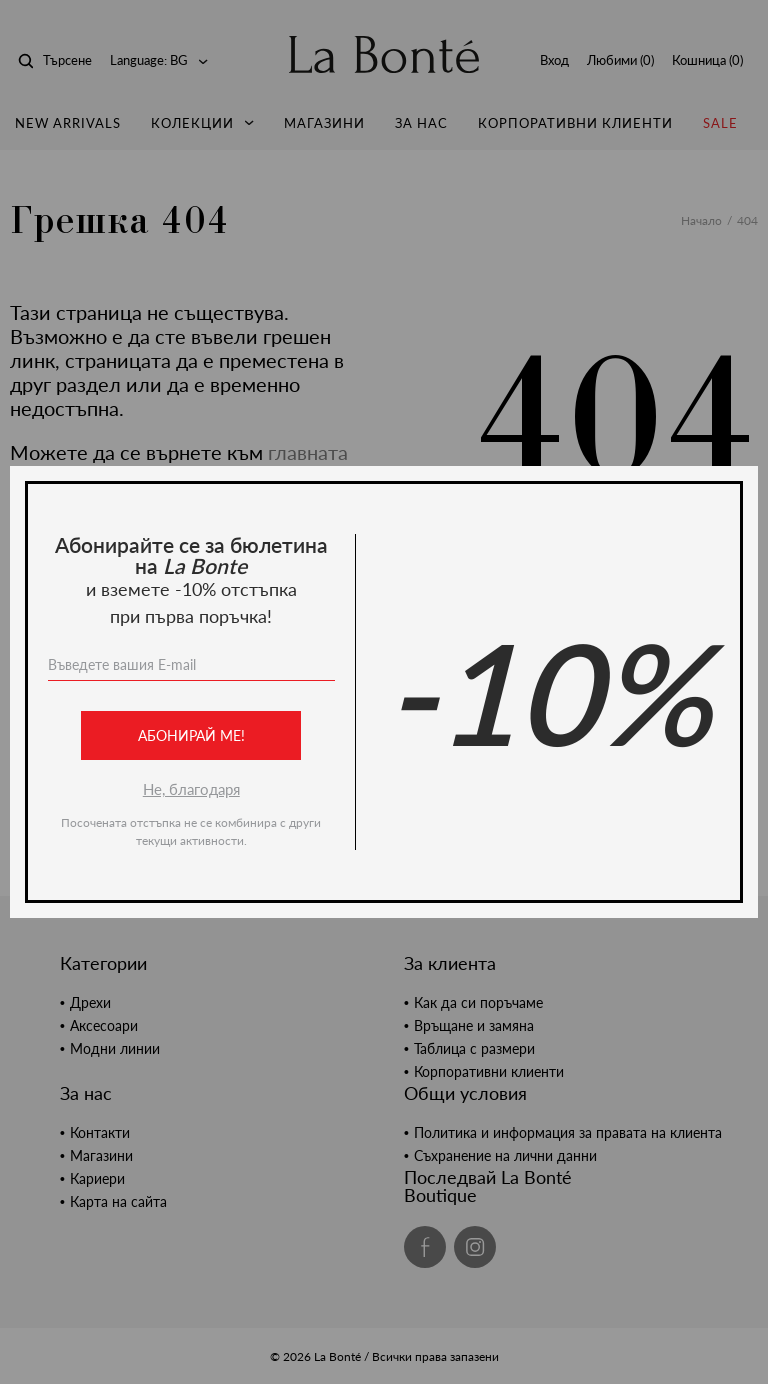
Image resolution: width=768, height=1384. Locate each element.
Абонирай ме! (191, 735)
